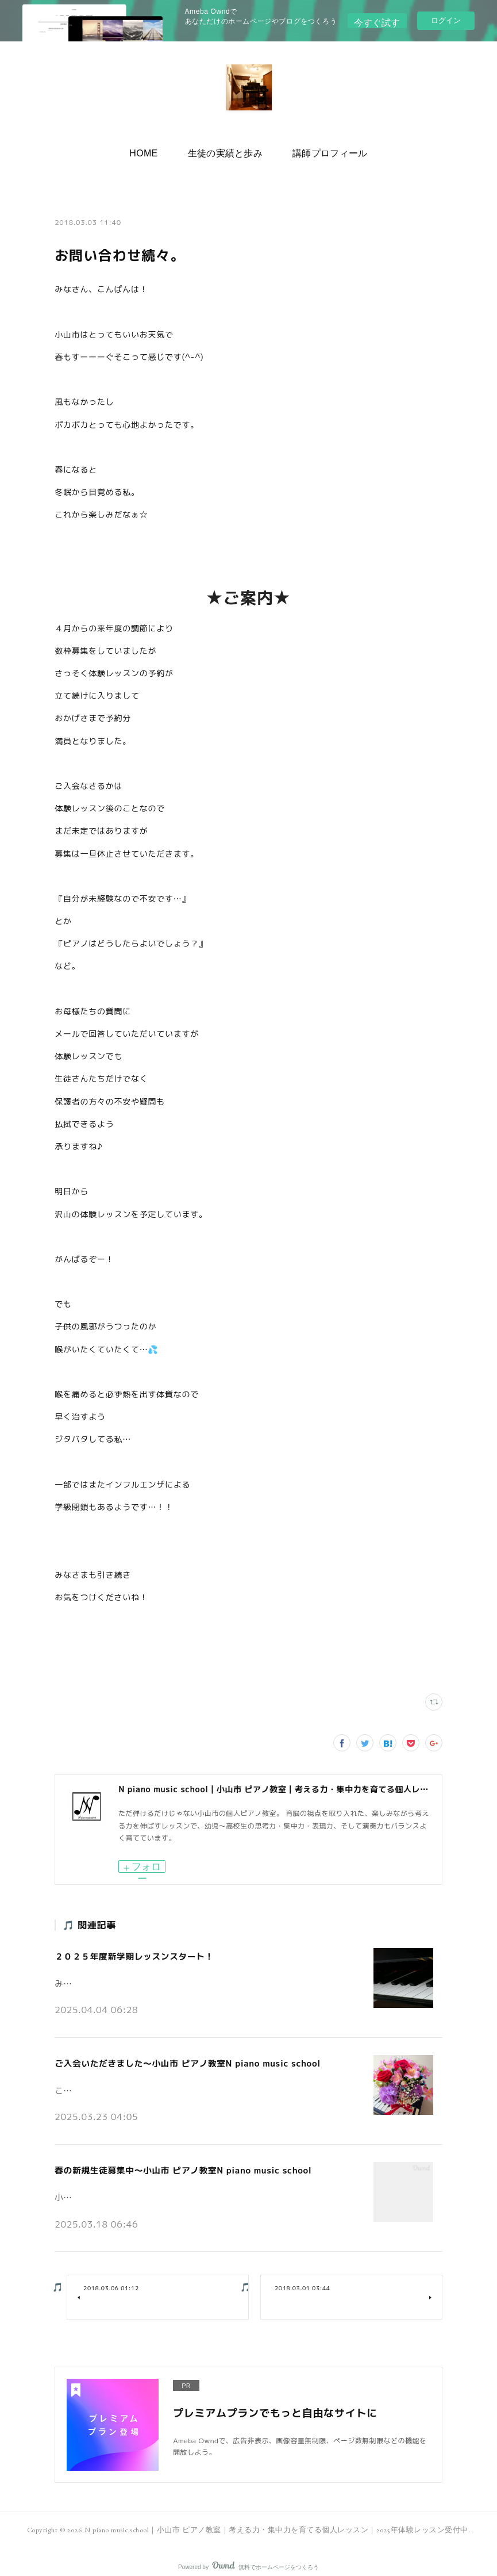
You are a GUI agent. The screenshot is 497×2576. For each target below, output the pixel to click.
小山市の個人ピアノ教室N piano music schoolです (142, 2185)
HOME (152, 150)
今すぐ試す (377, 20)
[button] (152, 150)
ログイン (446, 20)
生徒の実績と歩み (225, 150)
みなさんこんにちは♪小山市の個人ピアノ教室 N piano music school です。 (187, 1977)
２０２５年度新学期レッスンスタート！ (130, 1954)
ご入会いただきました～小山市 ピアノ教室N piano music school (180, 2058)
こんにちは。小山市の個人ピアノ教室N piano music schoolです (165, 2081)
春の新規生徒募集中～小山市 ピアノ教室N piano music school (176, 2162)
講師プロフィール (321, 150)
